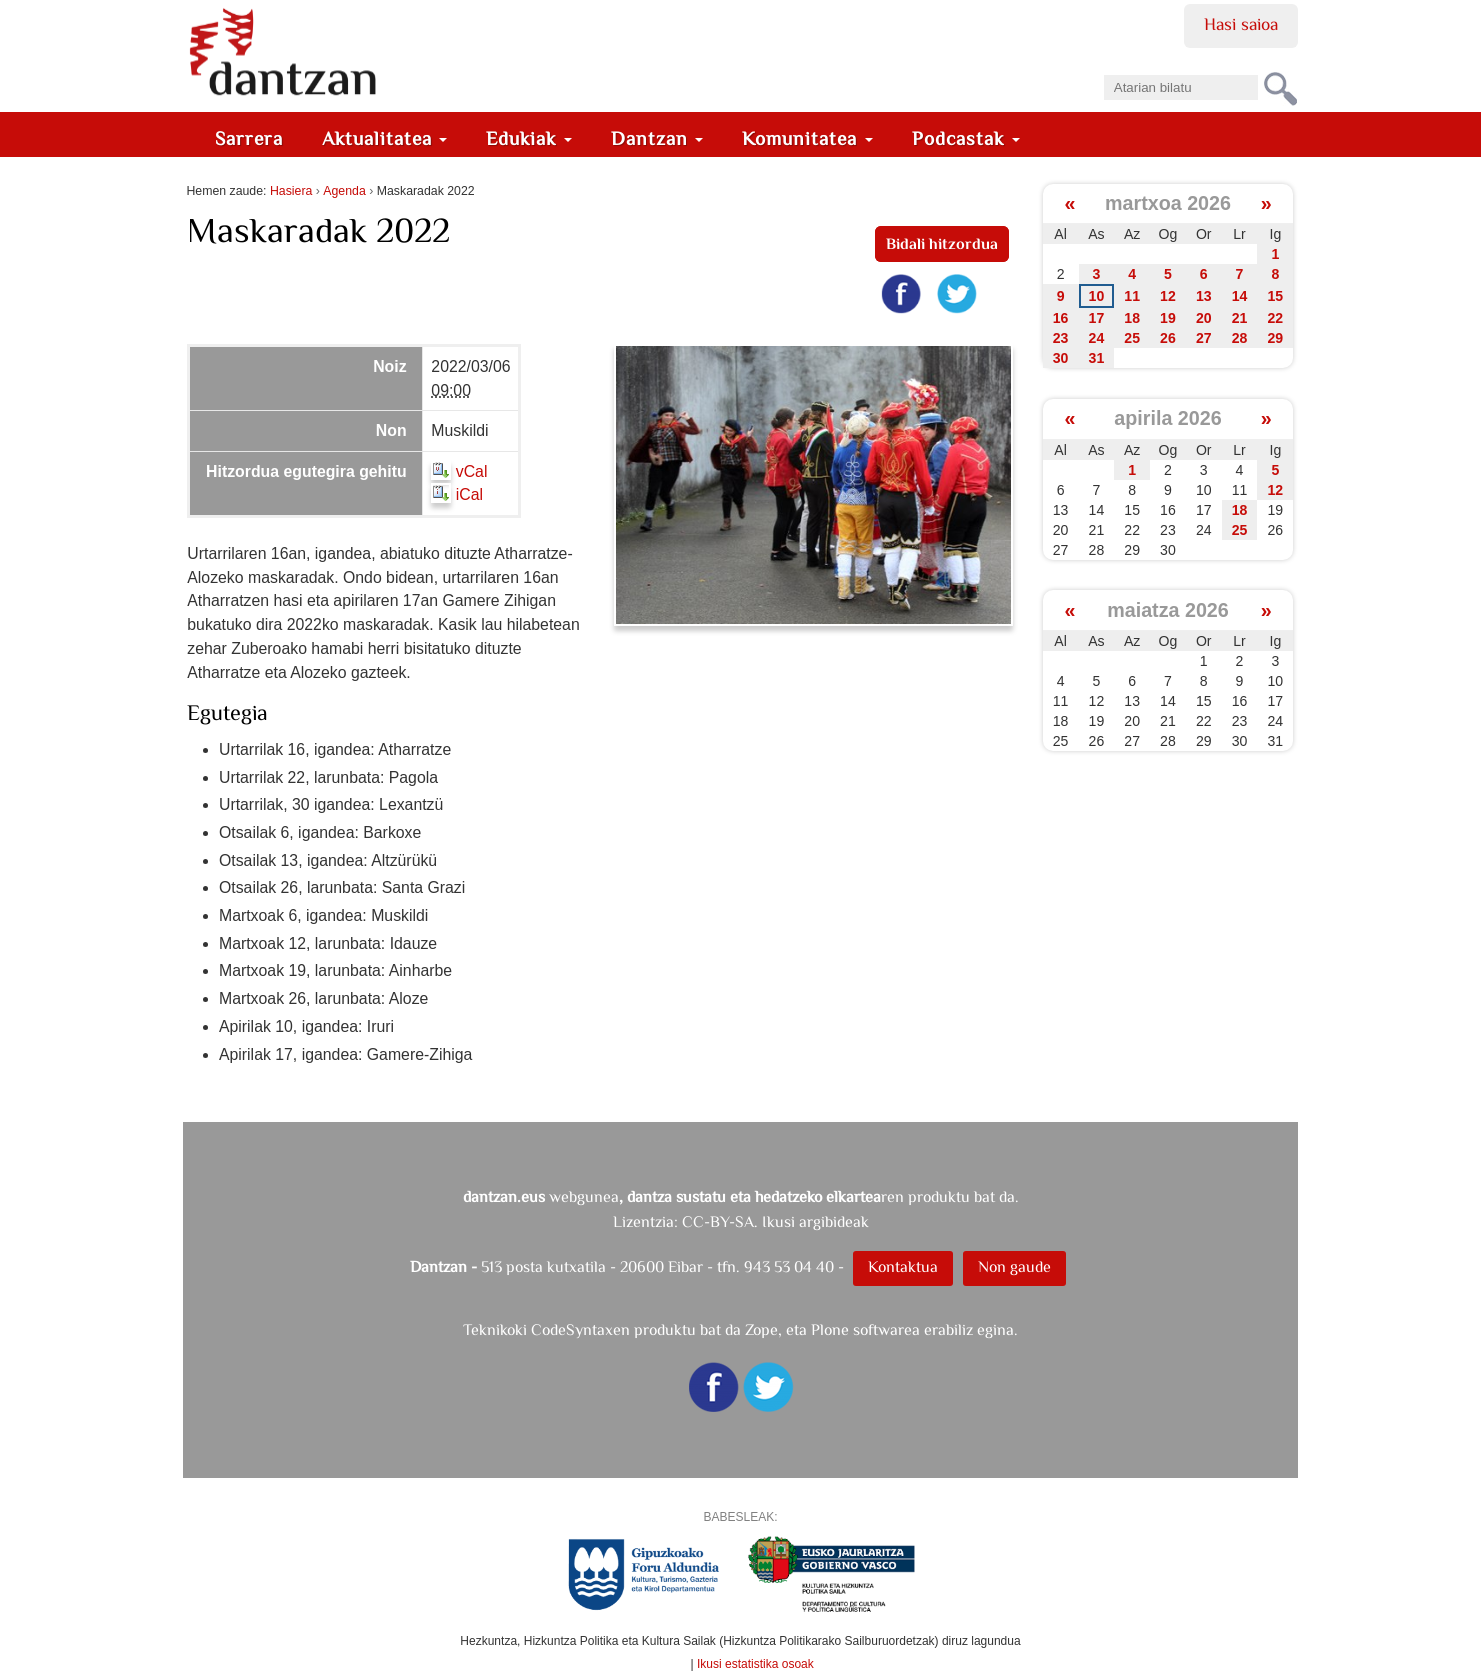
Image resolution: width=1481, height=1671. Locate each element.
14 (1240, 296)
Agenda (344, 191)
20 (1204, 318)
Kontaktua (903, 1266)
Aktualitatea (385, 138)
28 (1240, 338)
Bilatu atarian (1102, 68)
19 (1168, 318)
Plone (830, 1329)
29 (1276, 338)
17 (1097, 318)
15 (1276, 296)
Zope (761, 1329)
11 (1132, 296)
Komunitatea (807, 138)
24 (1097, 338)
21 (1240, 318)
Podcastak (966, 138)
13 (1204, 296)
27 (1204, 338)
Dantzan (657, 138)
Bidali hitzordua (942, 243)
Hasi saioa (1240, 24)
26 (1168, 338)
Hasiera (291, 191)
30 (1061, 358)
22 (1276, 318)
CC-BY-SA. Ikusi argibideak (775, 1221)
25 (1132, 338)
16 (1061, 318)
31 (1097, 358)
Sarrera (249, 138)
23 (1061, 338)
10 (1097, 296)
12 (1168, 296)
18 (1132, 318)
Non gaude (1014, 1266)
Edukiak (529, 138)
